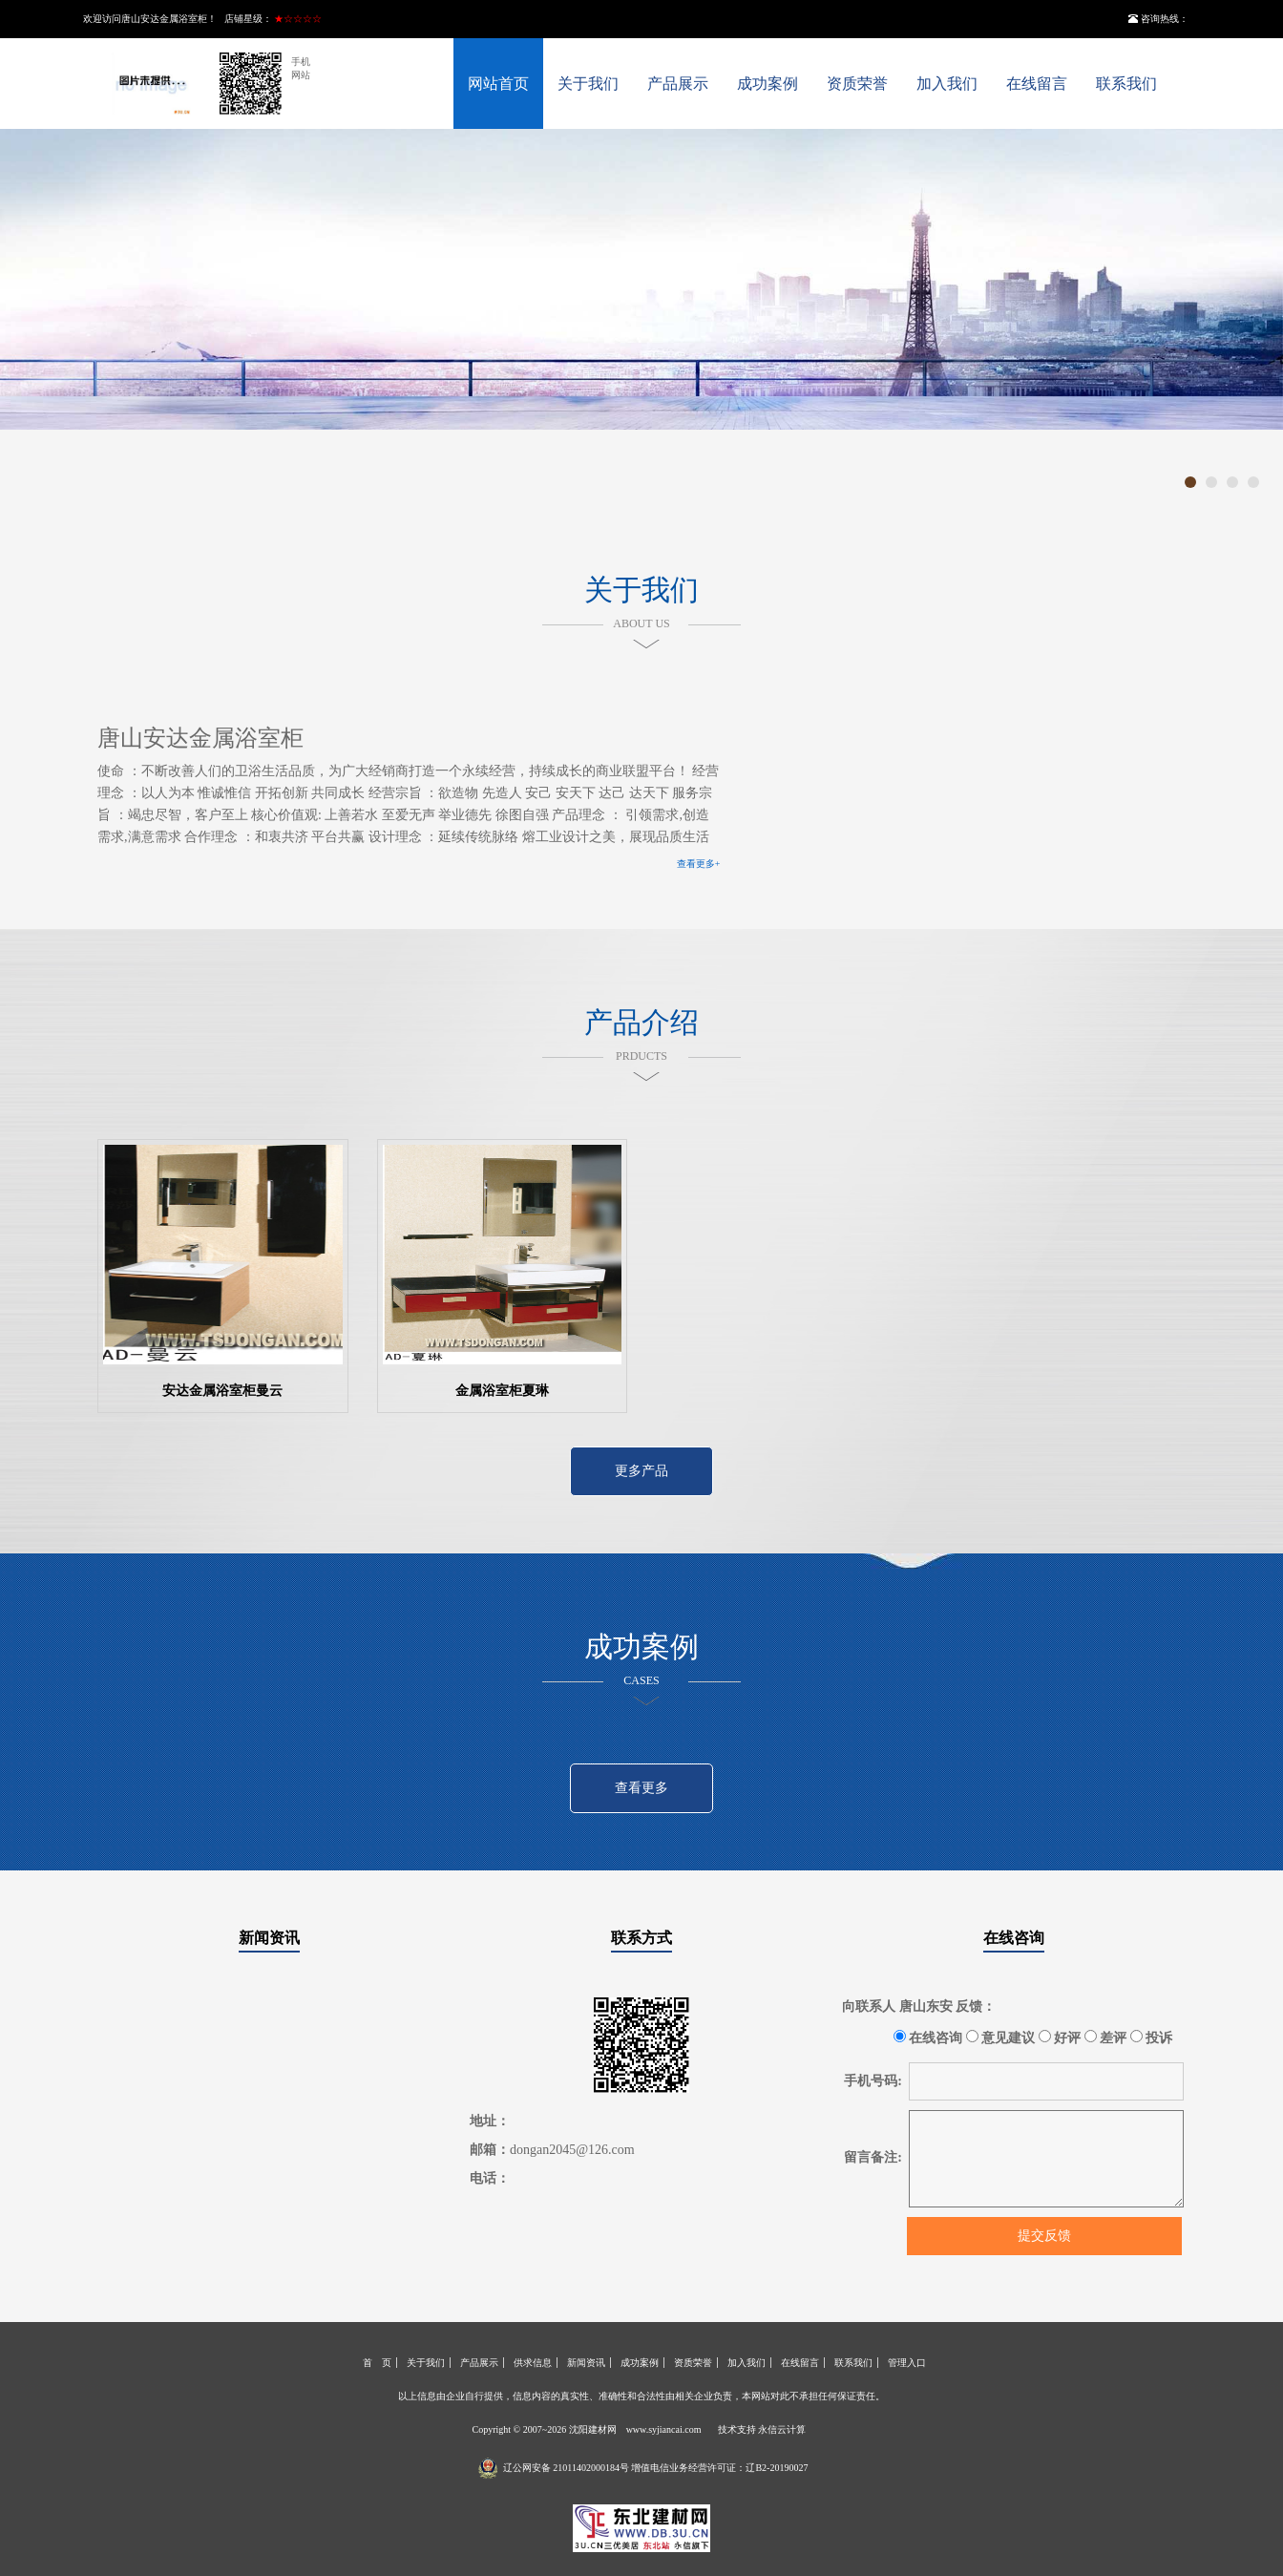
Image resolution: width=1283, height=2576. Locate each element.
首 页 (377, 2362)
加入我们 (947, 83)
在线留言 (1036, 83)
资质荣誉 (857, 83)
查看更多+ (699, 863)
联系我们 (1126, 83)
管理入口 (907, 2362)
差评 (1105, 2037)
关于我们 (588, 83)
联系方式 (641, 1938)
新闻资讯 (269, 1938)
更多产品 (641, 1471)
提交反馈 (1044, 2235)
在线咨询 (1013, 1938)
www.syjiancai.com (664, 2429)
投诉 (1151, 2037)
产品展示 (677, 83)
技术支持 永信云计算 (762, 2429)
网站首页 (498, 83)
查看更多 (641, 1788)
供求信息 (533, 2362)
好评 (1060, 2037)
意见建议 (1001, 2037)
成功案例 (767, 83)
